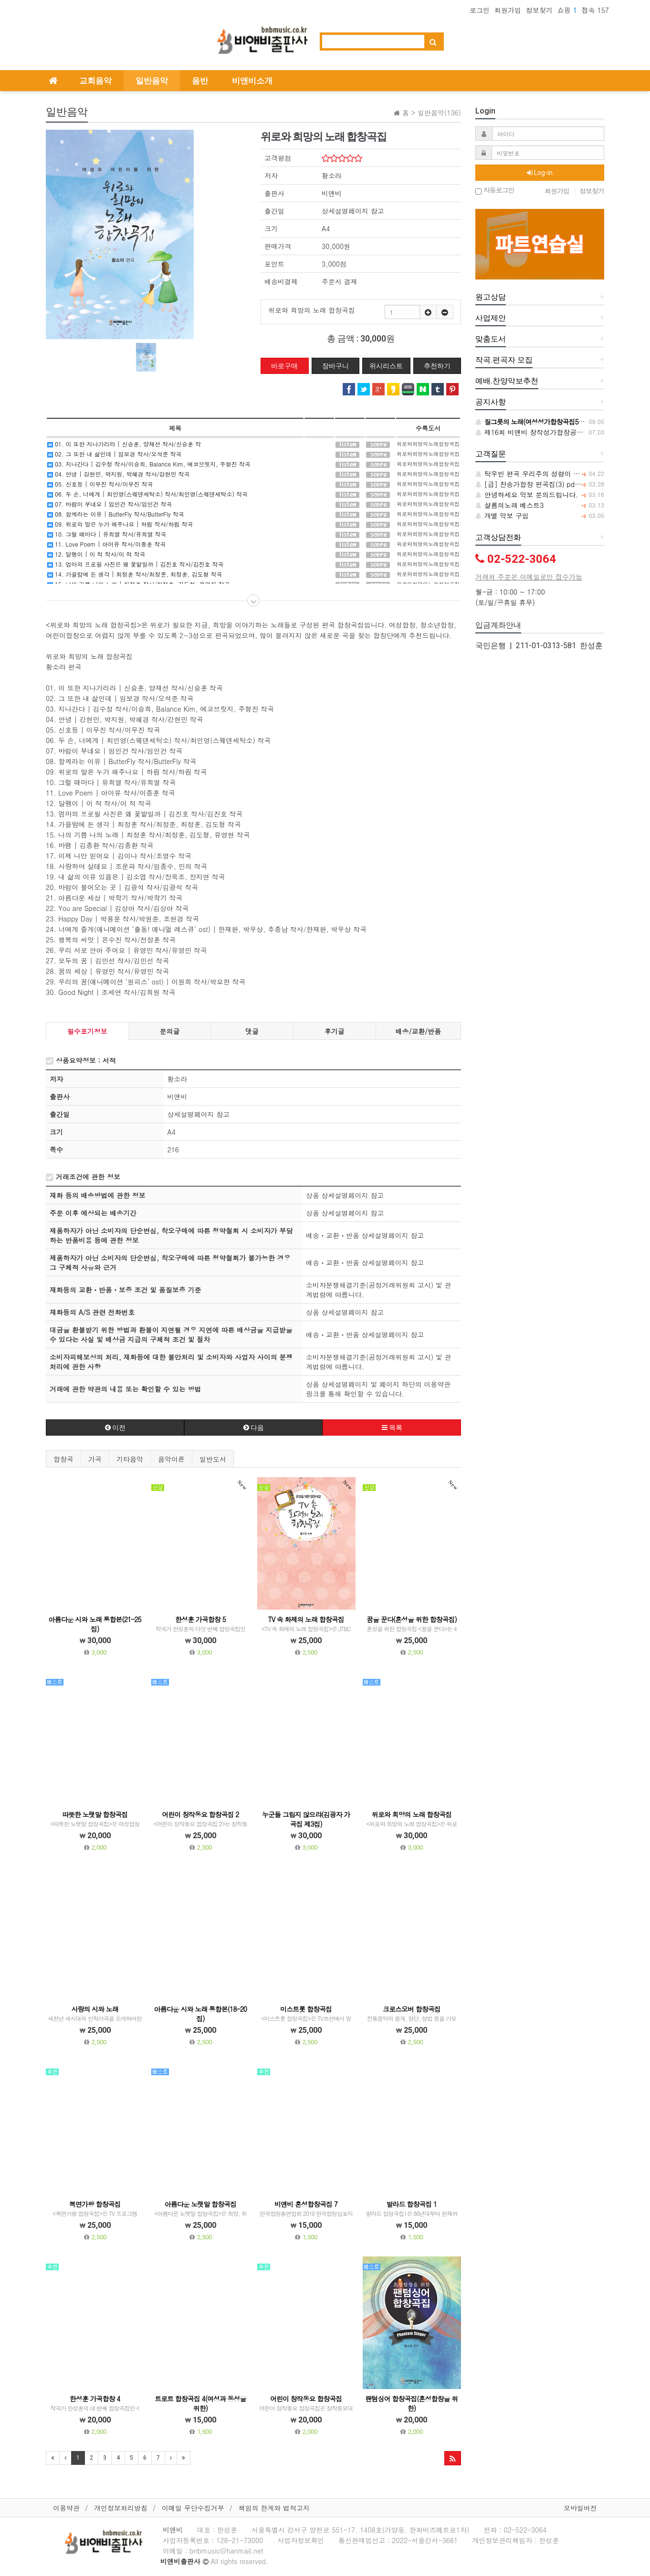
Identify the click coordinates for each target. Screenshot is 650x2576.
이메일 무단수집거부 (193, 2508)
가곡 (95, 1459)
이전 (115, 1427)
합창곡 (63, 1459)
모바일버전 (580, 2508)
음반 (200, 80)
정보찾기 (539, 10)
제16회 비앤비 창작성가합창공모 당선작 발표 (548, 432)
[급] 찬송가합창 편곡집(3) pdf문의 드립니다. (548, 484)
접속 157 (595, 10)
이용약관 (66, 2508)
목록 (392, 1427)
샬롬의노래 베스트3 (509, 505)
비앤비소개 (252, 80)
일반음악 (152, 80)
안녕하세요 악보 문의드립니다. (526, 494)
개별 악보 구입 (502, 515)
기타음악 (129, 1459)
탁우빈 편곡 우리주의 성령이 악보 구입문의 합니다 (556, 473)
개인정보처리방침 (120, 2508)
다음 (253, 1427)
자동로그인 (494, 190)
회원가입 (507, 10)
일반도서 (212, 1459)
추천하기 (437, 366)
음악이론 (171, 1459)
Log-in (540, 172)
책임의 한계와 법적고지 (274, 2508)
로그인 (480, 10)
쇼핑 (567, 10)
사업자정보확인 (300, 2540)
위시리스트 (386, 366)
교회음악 (95, 80)
